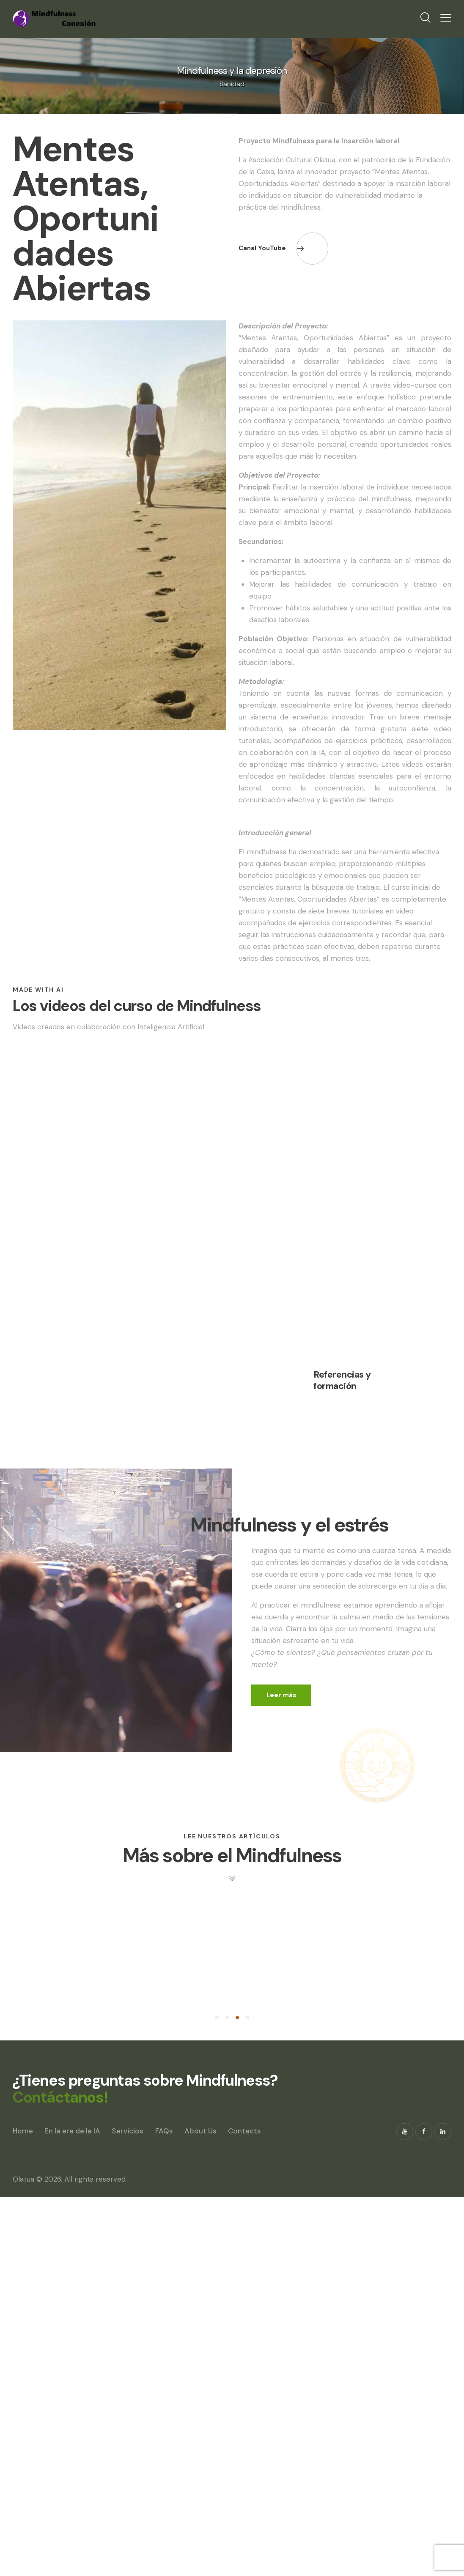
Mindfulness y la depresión (232, 71)
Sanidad (232, 83)
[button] (217, 2396)
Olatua (23, 2557)
